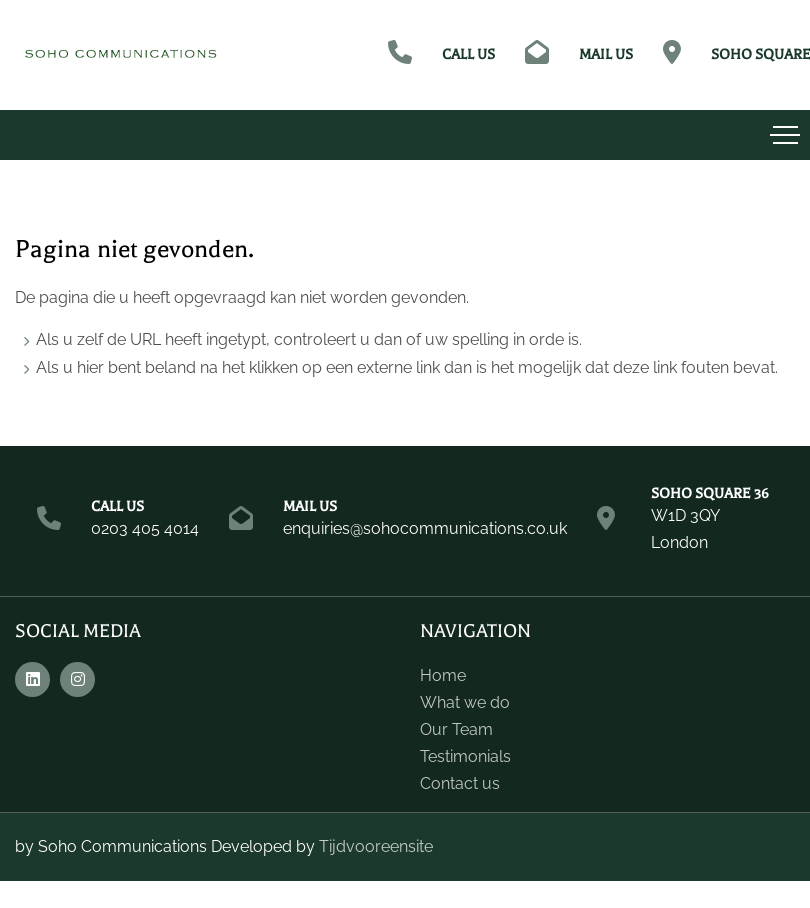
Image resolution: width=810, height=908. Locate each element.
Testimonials (465, 756)
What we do (465, 702)
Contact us (460, 783)
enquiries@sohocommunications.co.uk (425, 528)
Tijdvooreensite (376, 846)
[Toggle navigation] (785, 135)
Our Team (456, 729)
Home (443, 675)
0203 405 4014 (145, 528)
